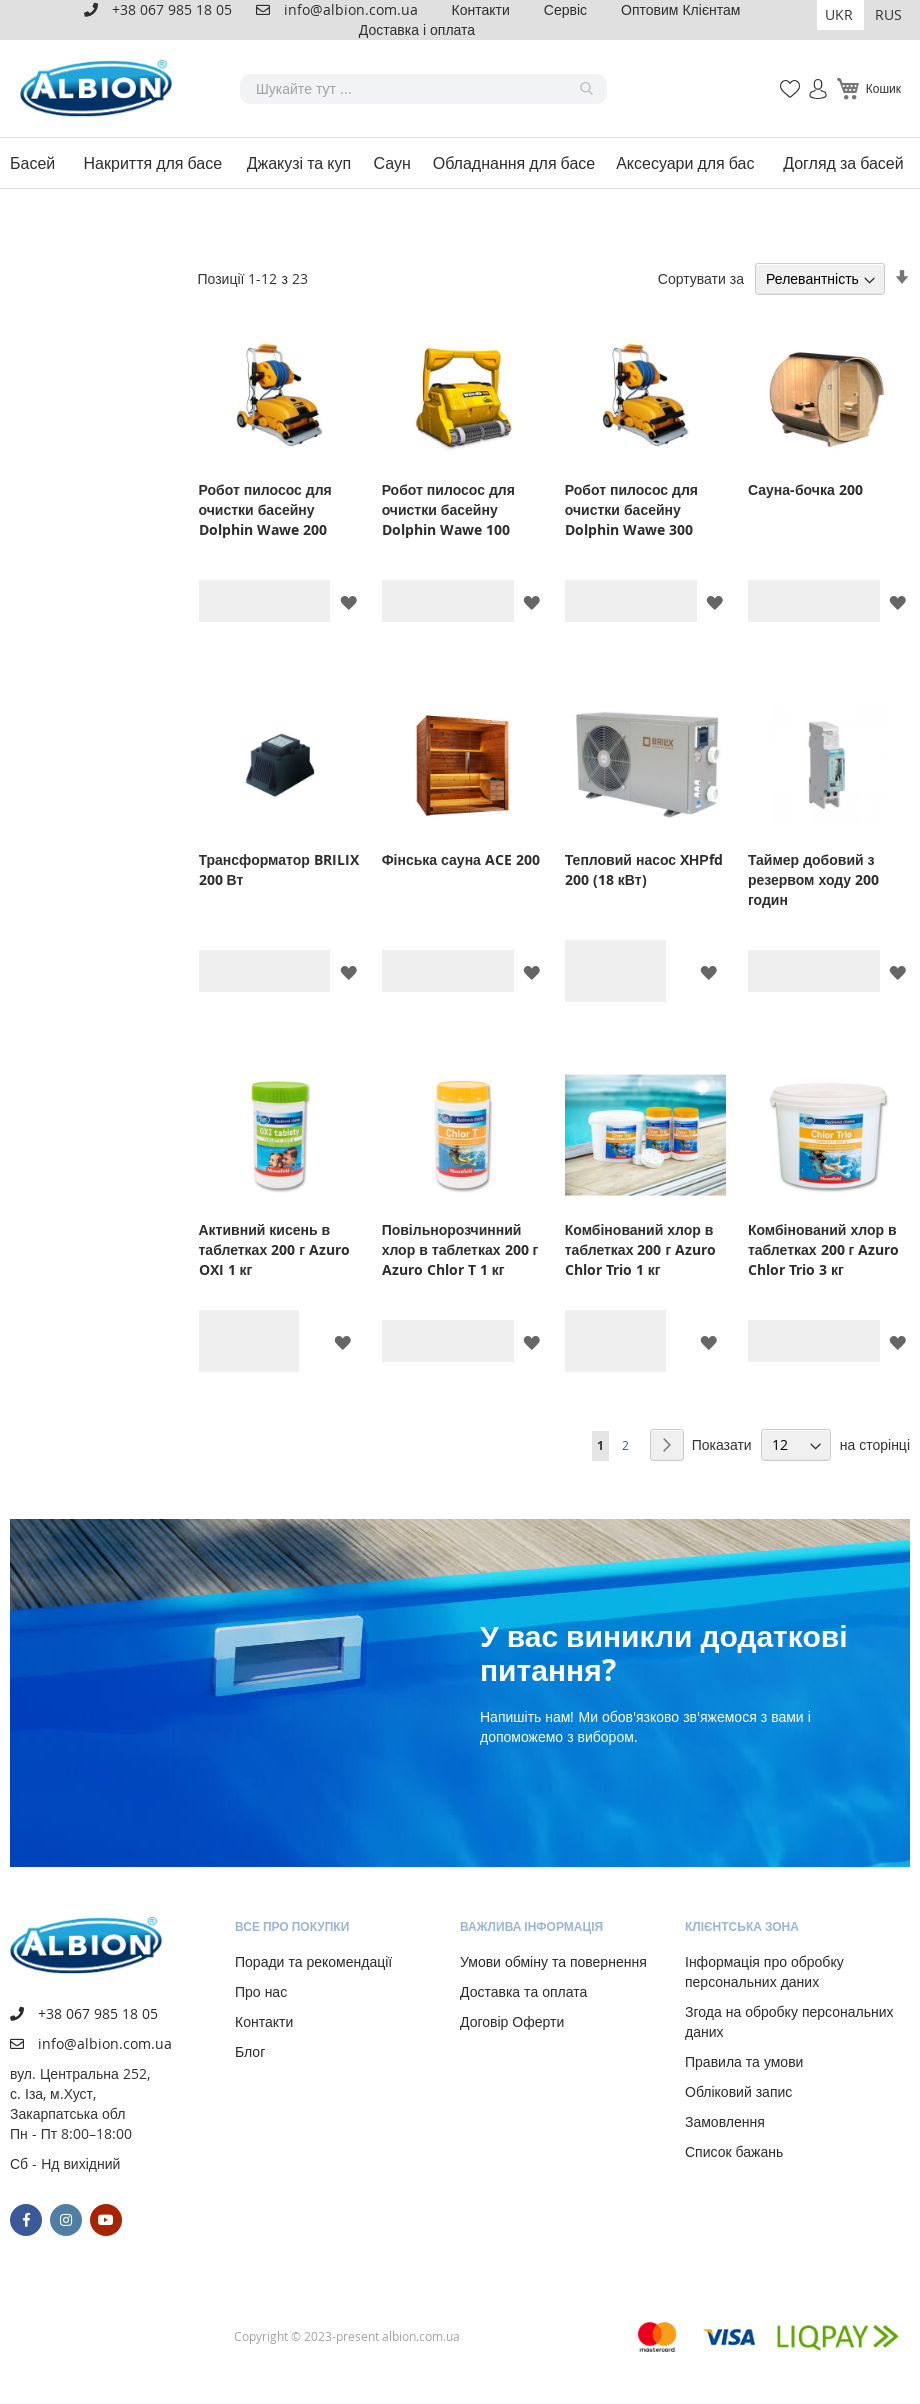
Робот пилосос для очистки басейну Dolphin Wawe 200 (265, 509)
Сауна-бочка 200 (805, 489)
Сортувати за (701, 278)
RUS (888, 14)
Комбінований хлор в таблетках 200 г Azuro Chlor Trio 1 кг (641, 1249)
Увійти (809, 78)
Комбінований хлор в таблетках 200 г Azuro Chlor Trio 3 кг (824, 1249)
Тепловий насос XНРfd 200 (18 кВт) (644, 869)
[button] (840, 15)
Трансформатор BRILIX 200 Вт (279, 869)
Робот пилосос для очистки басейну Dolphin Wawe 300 (631, 509)
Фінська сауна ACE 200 (461, 859)
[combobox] (423, 89)
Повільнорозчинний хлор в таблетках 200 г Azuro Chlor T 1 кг (460, 1249)
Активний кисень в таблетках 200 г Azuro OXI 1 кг (275, 1249)
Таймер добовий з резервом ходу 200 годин (813, 879)
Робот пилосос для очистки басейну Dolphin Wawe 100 (448, 509)
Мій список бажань (784, 78)
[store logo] (100, 88)
